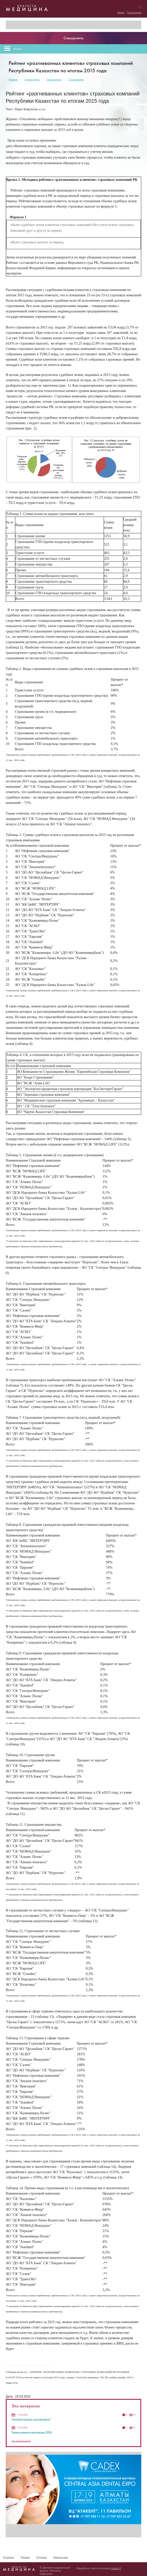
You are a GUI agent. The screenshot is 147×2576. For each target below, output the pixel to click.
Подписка (41, 2557)
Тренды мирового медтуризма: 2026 (32, 2432)
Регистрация (134, 12)
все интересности (21, 2441)
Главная (13, 79)
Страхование (76, 79)
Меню (17, 49)
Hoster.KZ (115, 2568)
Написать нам (60, 2557)
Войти (121, 12)
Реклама (25, 2557)
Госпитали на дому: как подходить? (31, 2419)
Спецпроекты (32, 79)
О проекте (8, 2557)
